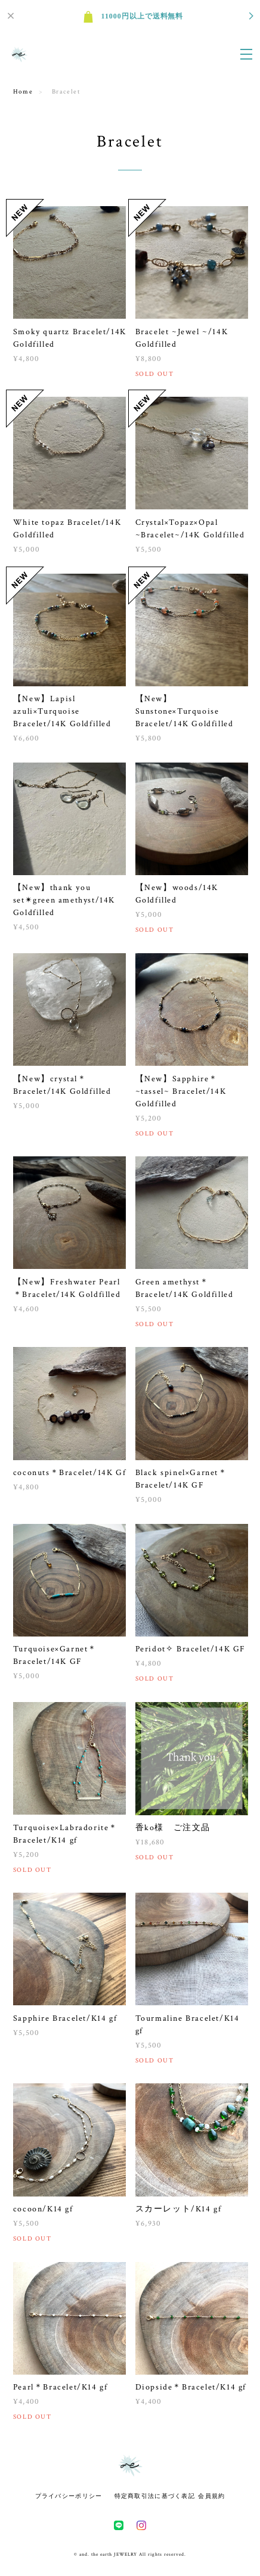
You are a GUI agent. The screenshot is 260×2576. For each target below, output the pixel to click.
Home (23, 92)
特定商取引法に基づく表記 (154, 2496)
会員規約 (211, 2496)
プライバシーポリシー (69, 2496)
